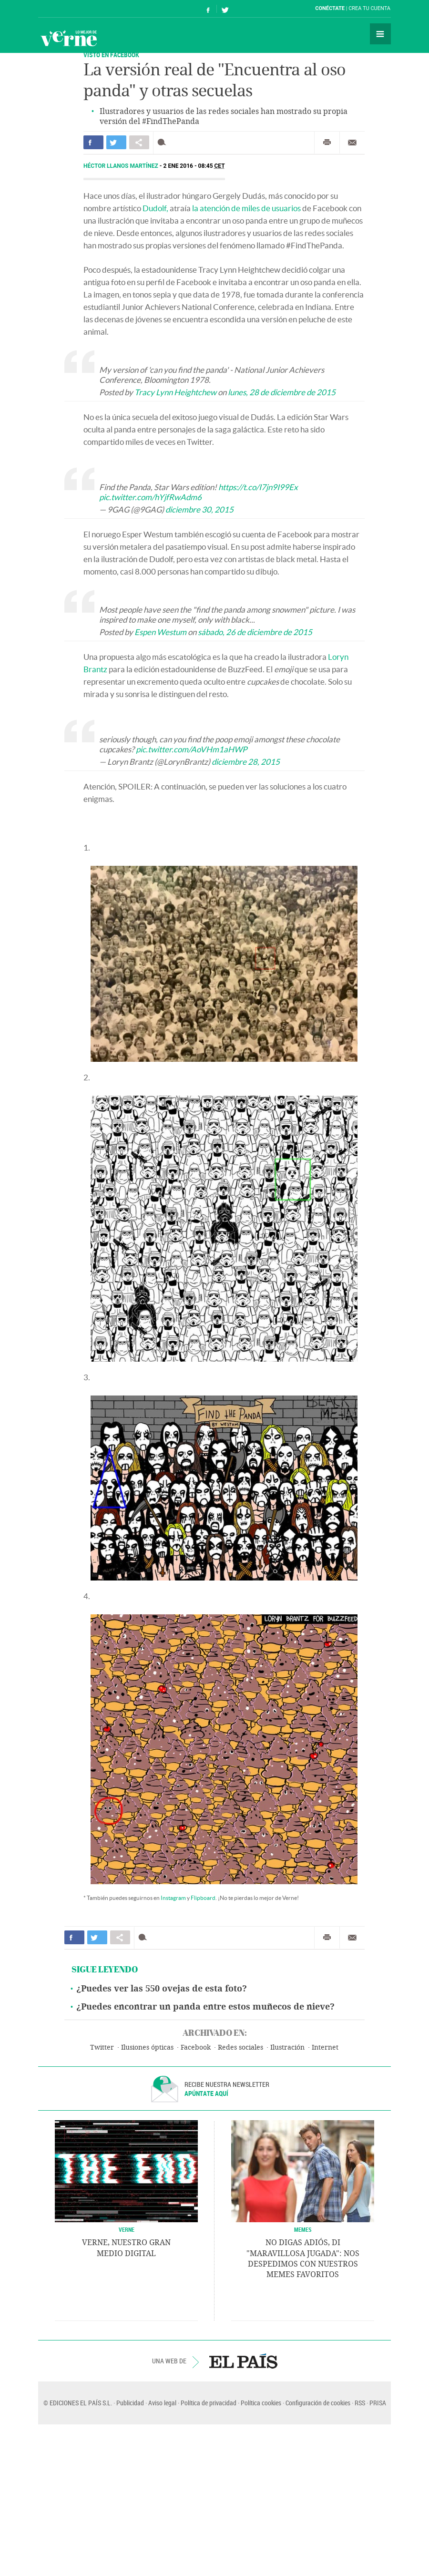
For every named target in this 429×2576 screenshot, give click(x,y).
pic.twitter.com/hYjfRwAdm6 (150, 497)
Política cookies (261, 2402)
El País (67, 8)
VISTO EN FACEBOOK (111, 54)
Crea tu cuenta (369, 8)
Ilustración (287, 2047)
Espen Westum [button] (160, 631)
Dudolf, (155, 208)
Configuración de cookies (318, 2402)
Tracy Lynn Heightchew (175, 392)
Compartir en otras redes (139, 142)
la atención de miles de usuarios (246, 208)
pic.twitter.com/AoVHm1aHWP (191, 749)
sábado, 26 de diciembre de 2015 (255, 631)
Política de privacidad (208, 2402)
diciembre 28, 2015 (246, 761)
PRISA (377, 2402)
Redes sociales (240, 2047)
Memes (303, 2229)
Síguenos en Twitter (225, 9)
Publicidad (130, 2402)
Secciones (380, 33)
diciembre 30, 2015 (199, 509)
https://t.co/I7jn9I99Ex (258, 487)
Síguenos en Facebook (208, 9)
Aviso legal (162, 2402)
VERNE (126, 2229)
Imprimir (327, 143)
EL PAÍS (243, 2361)
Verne (68, 38)
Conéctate (330, 8)
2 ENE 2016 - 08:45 (194, 166)
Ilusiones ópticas (147, 2047)
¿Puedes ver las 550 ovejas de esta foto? (161, 1988)
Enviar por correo (352, 143)
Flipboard (203, 1898)
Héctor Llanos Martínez (121, 166)
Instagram (173, 1898)
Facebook (196, 2047)
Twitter (102, 2047)
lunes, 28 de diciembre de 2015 (282, 392)
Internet (325, 2047)
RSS (360, 2402)
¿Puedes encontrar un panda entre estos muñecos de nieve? (205, 2006)
